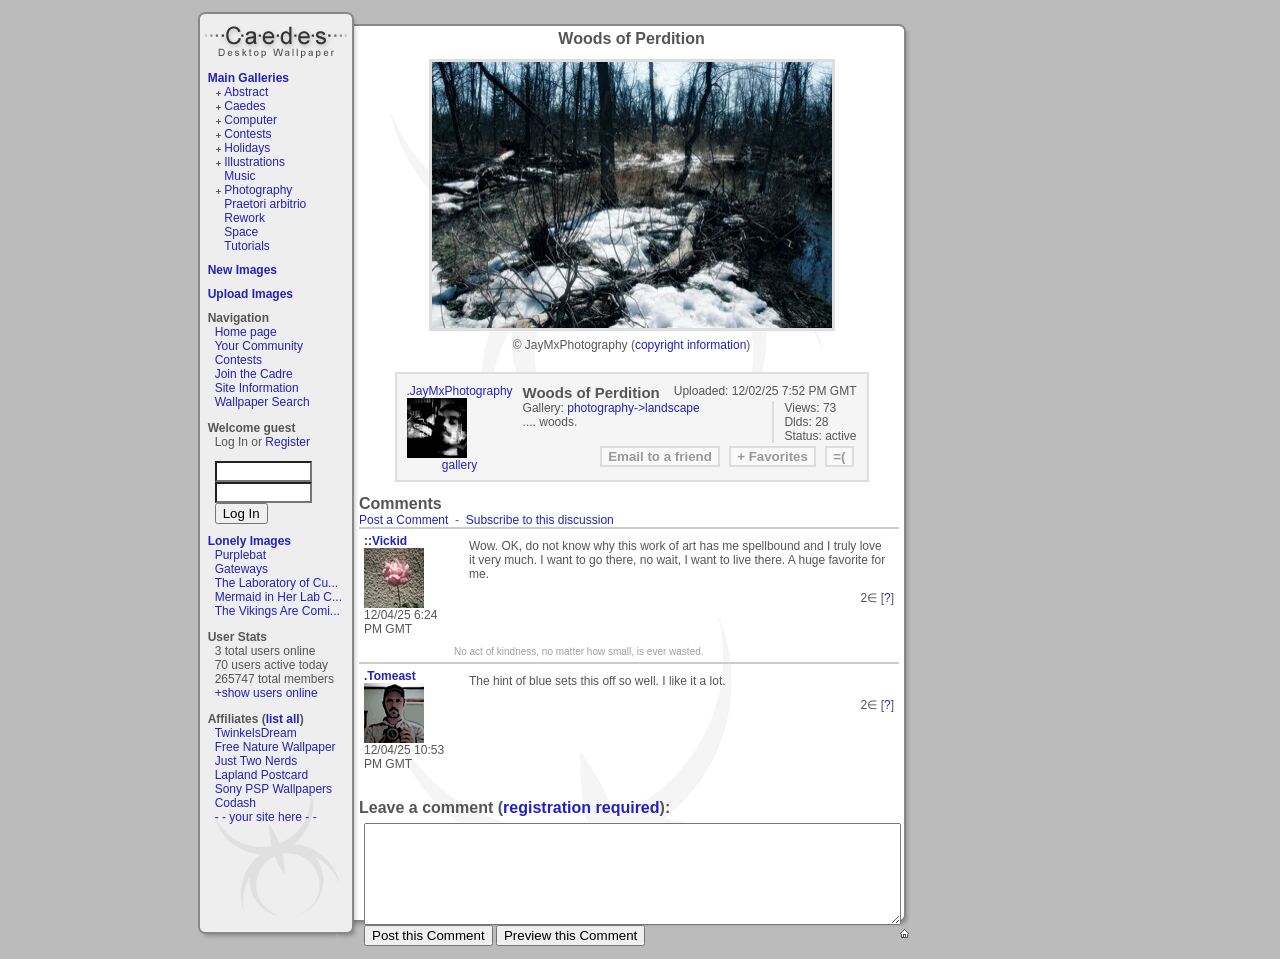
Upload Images (250, 294)
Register (287, 442)
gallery (459, 465)
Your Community (259, 346)
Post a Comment (403, 520)
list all (283, 719)
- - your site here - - (266, 817)
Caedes (278, 39)
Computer (250, 120)
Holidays (247, 148)
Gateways (241, 569)
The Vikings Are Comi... (277, 611)
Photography (258, 190)
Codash (235, 803)
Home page (246, 332)
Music (239, 176)
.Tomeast (390, 676)
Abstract (246, 92)
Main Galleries (248, 78)
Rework (244, 218)
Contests (247, 134)
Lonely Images (249, 541)
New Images (242, 270)
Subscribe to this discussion (540, 520)
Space (241, 232)
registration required (581, 807)
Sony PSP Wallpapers (273, 789)
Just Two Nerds (256, 761)
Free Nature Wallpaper (275, 747)
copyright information (690, 345)
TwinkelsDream (256, 733)
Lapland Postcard (261, 775)
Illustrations (254, 162)
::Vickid (385, 541)
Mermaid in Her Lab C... (278, 597)
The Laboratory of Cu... (276, 583)
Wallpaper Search (262, 402)
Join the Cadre (254, 374)
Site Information (257, 388)
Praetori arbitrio (265, 204)
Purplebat (240, 555)
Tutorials (247, 246)
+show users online (266, 693)
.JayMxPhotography (460, 391)
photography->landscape (633, 408)
